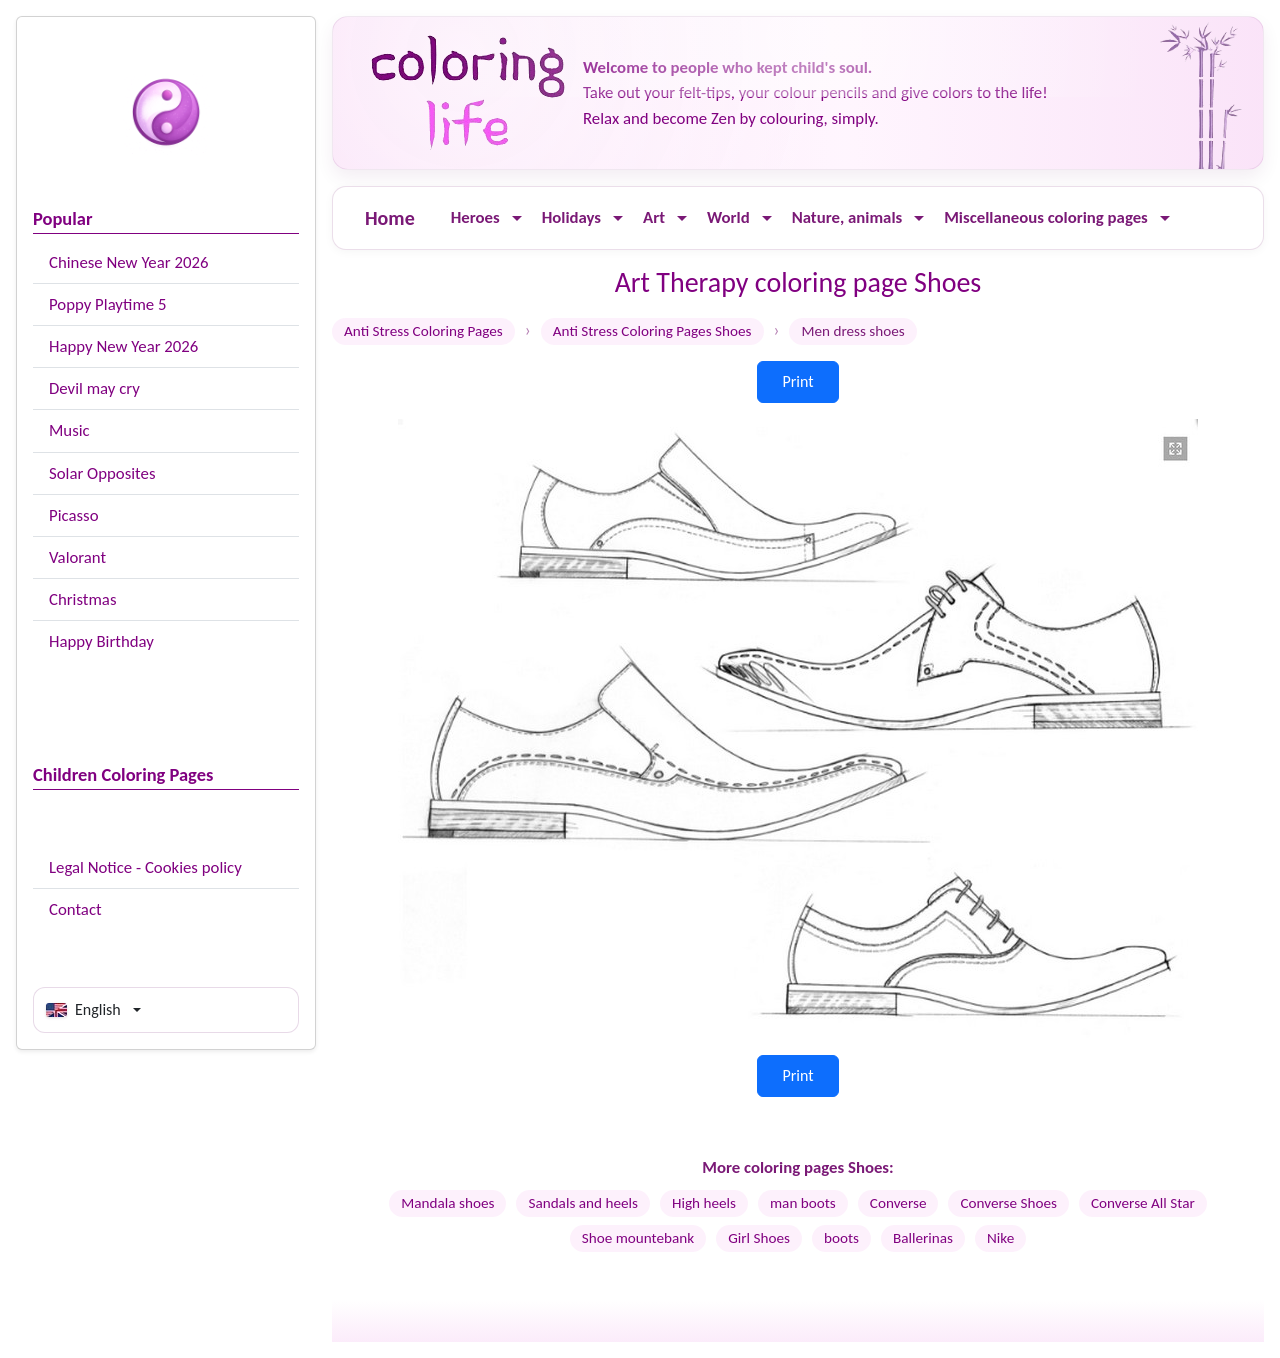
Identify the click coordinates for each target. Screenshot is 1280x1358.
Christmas (82, 599)
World (728, 217)
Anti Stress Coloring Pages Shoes (652, 331)
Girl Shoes (759, 1238)
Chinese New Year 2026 (128, 262)
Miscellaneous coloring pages (1046, 217)
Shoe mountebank (638, 1238)
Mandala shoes (447, 1203)
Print (797, 381)
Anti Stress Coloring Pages (423, 331)
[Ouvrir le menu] (517, 218)
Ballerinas (923, 1238)
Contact (75, 909)
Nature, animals (847, 217)
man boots (803, 1203)
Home (390, 218)
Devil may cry (94, 388)
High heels (704, 1203)
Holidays (571, 217)
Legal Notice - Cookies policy (145, 867)
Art (654, 217)
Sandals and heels (583, 1203)
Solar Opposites (102, 473)
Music (69, 430)
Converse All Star (1143, 1203)
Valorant (77, 557)
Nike (1000, 1238)
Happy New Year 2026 (123, 346)
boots (841, 1238)
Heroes (475, 217)
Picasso (74, 515)
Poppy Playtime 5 (107, 304)
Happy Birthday (101, 641)
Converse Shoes (1008, 1203)
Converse (898, 1203)
